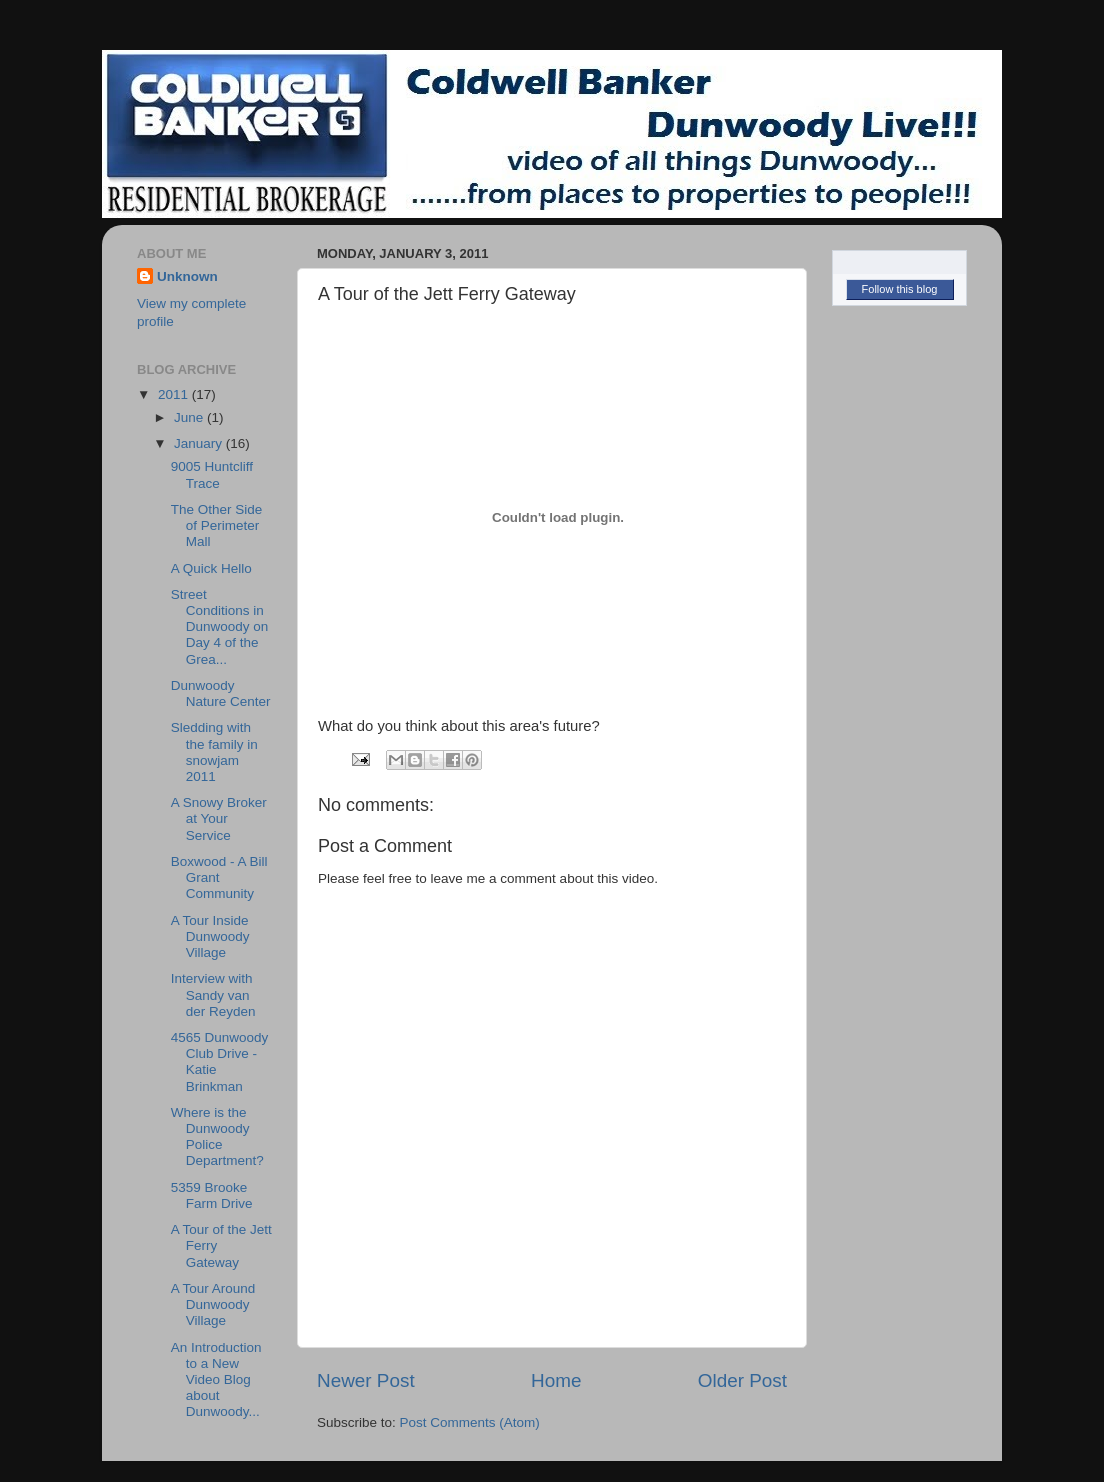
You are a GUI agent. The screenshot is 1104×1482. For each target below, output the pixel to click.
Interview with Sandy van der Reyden (213, 994)
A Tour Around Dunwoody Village (213, 1304)
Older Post (742, 1380)
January (200, 443)
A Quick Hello (211, 568)
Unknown (187, 276)
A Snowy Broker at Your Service (219, 818)
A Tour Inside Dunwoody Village (210, 936)
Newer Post (366, 1380)
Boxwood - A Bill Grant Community (219, 877)
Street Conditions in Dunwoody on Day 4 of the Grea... (220, 627)
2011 (175, 394)
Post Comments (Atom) (470, 1422)
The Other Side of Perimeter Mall (217, 525)
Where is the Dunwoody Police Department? (217, 1137)
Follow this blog (900, 289)
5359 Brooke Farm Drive (212, 1195)
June (190, 417)
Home (556, 1380)
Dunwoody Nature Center (221, 693)
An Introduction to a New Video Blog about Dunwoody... (216, 1380)
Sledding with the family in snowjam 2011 (214, 752)
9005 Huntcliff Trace (212, 474)
